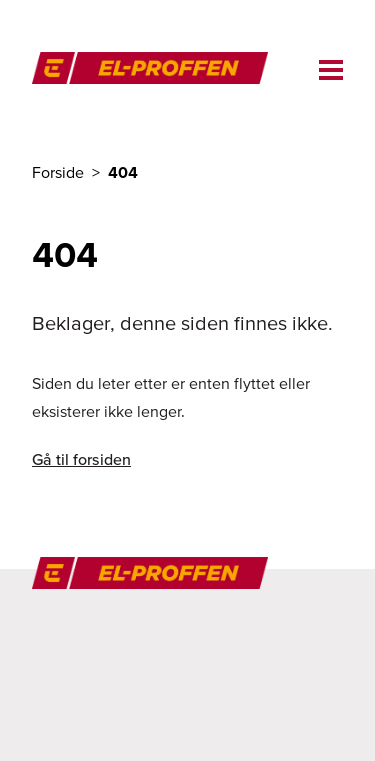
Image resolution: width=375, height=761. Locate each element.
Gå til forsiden (81, 459)
